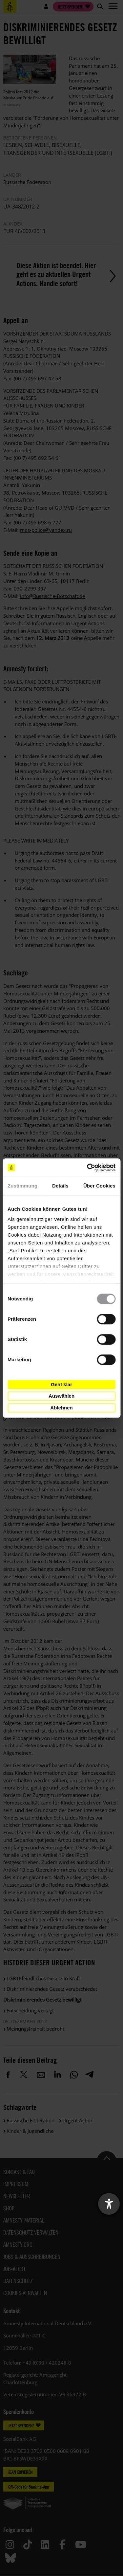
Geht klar (61, 1384)
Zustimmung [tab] (22, 1185)
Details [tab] (60, 1185)
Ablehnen (61, 1407)
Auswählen (61, 1396)
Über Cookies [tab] (99, 1185)
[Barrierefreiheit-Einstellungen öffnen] (109, 2204)
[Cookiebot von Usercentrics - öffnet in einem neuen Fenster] (87, 1167)
